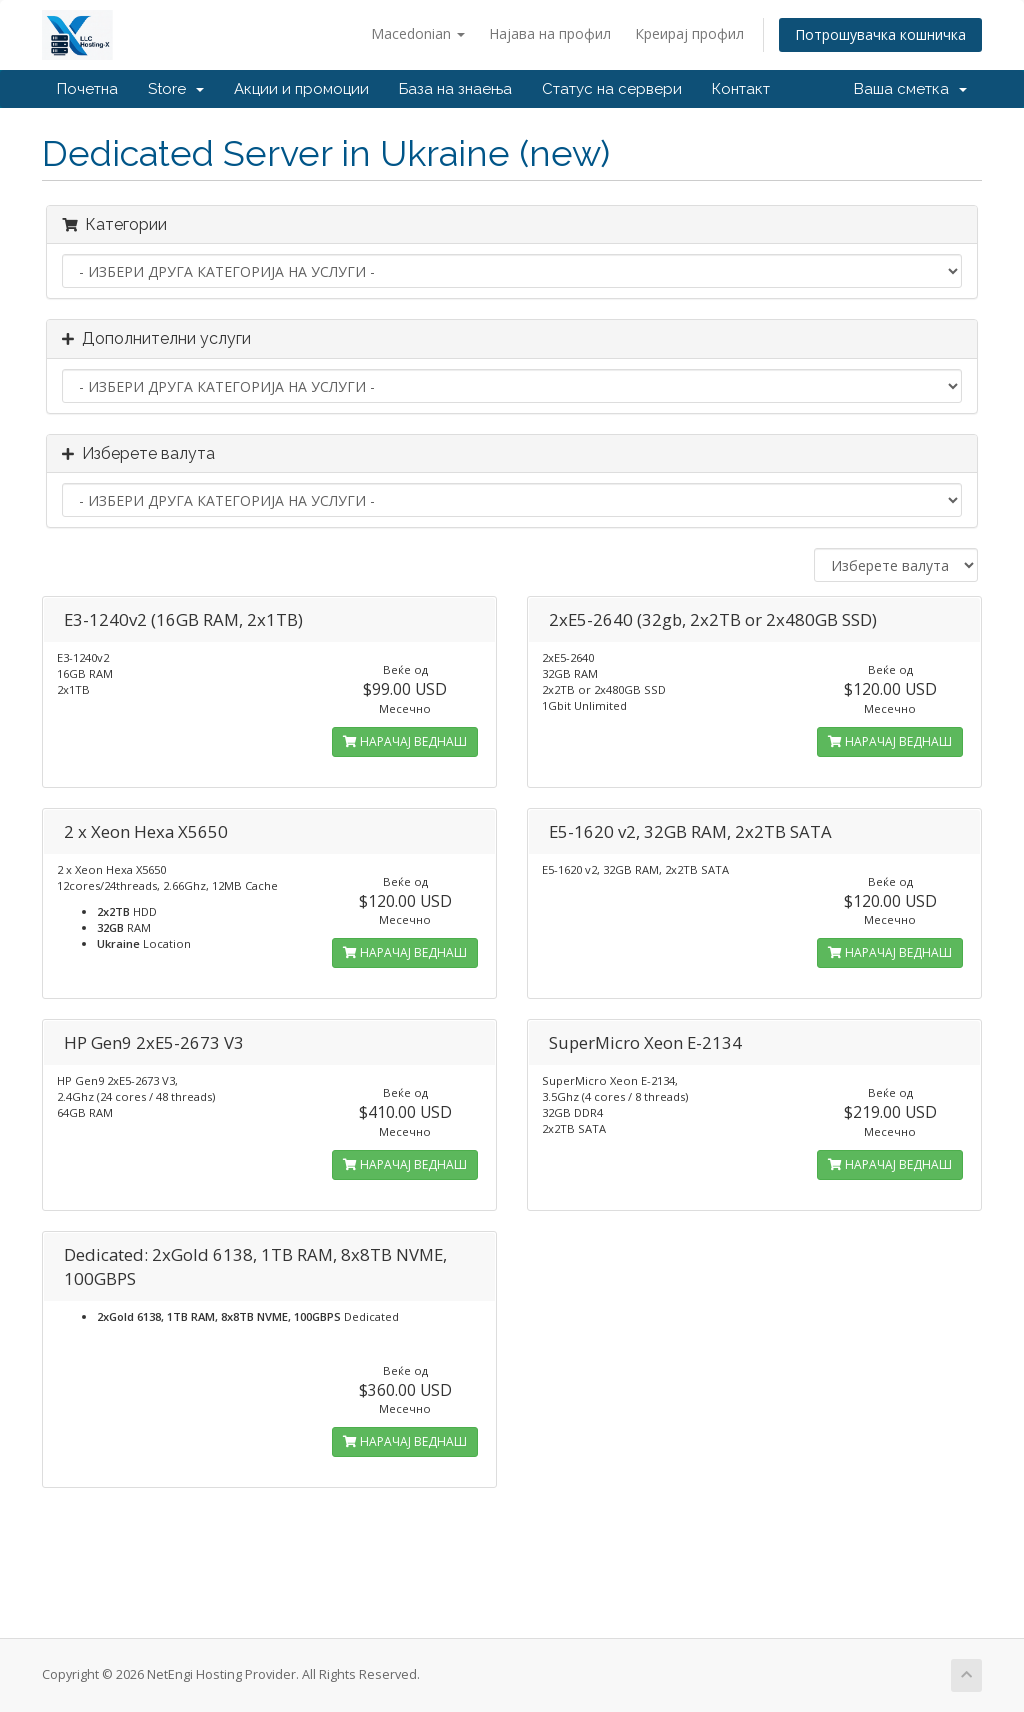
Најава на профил (550, 33)
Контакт (741, 89)
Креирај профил (689, 33)
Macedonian (418, 33)
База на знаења (455, 89)
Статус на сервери (612, 89)
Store (176, 89)
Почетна (87, 89)
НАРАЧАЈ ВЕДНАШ (405, 741)
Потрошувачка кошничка (880, 34)
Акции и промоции (301, 89)
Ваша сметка (910, 89)
